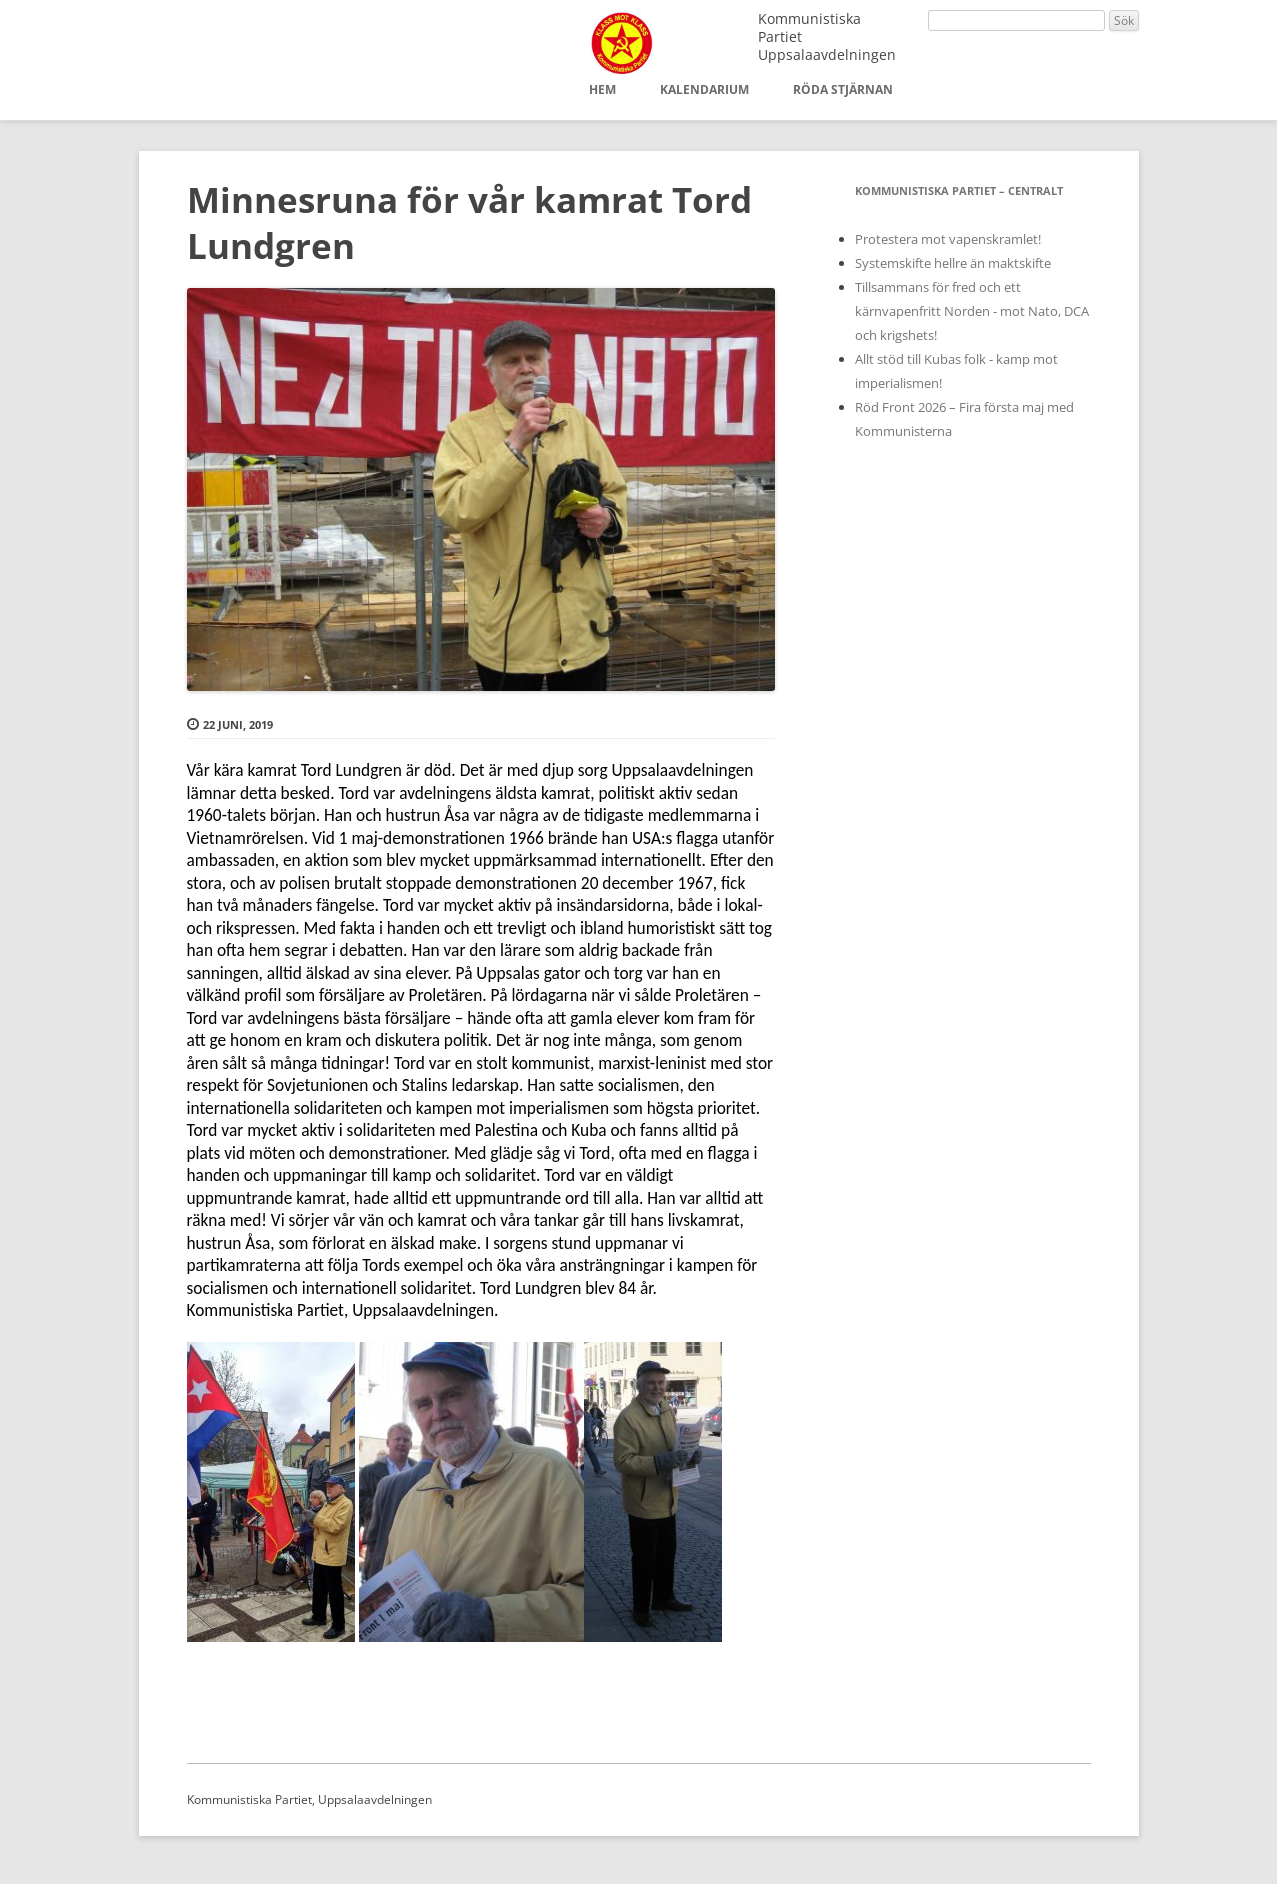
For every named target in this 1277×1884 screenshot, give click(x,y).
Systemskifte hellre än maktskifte (953, 263)
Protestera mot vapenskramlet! (948, 239)
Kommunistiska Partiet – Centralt (959, 190)
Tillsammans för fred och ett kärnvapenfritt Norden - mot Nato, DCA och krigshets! (972, 311)
